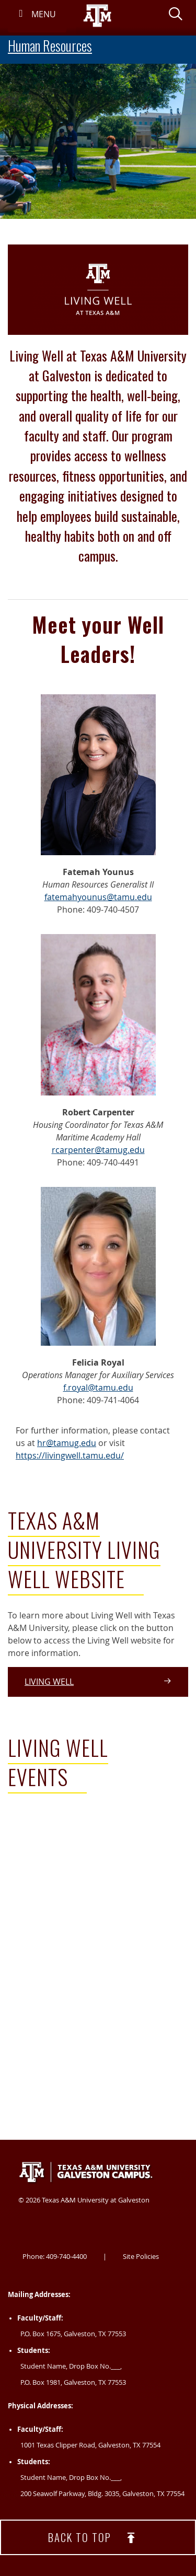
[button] (175, 15)
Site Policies (141, 2256)
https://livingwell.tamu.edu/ (70, 1455)
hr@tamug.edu (66, 1443)
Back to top (98, 2537)
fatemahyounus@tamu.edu (98, 897)
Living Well (98, 1681)
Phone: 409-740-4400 (54, 2256)
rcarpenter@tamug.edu (98, 1150)
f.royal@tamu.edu (98, 1387)
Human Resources (50, 46)
